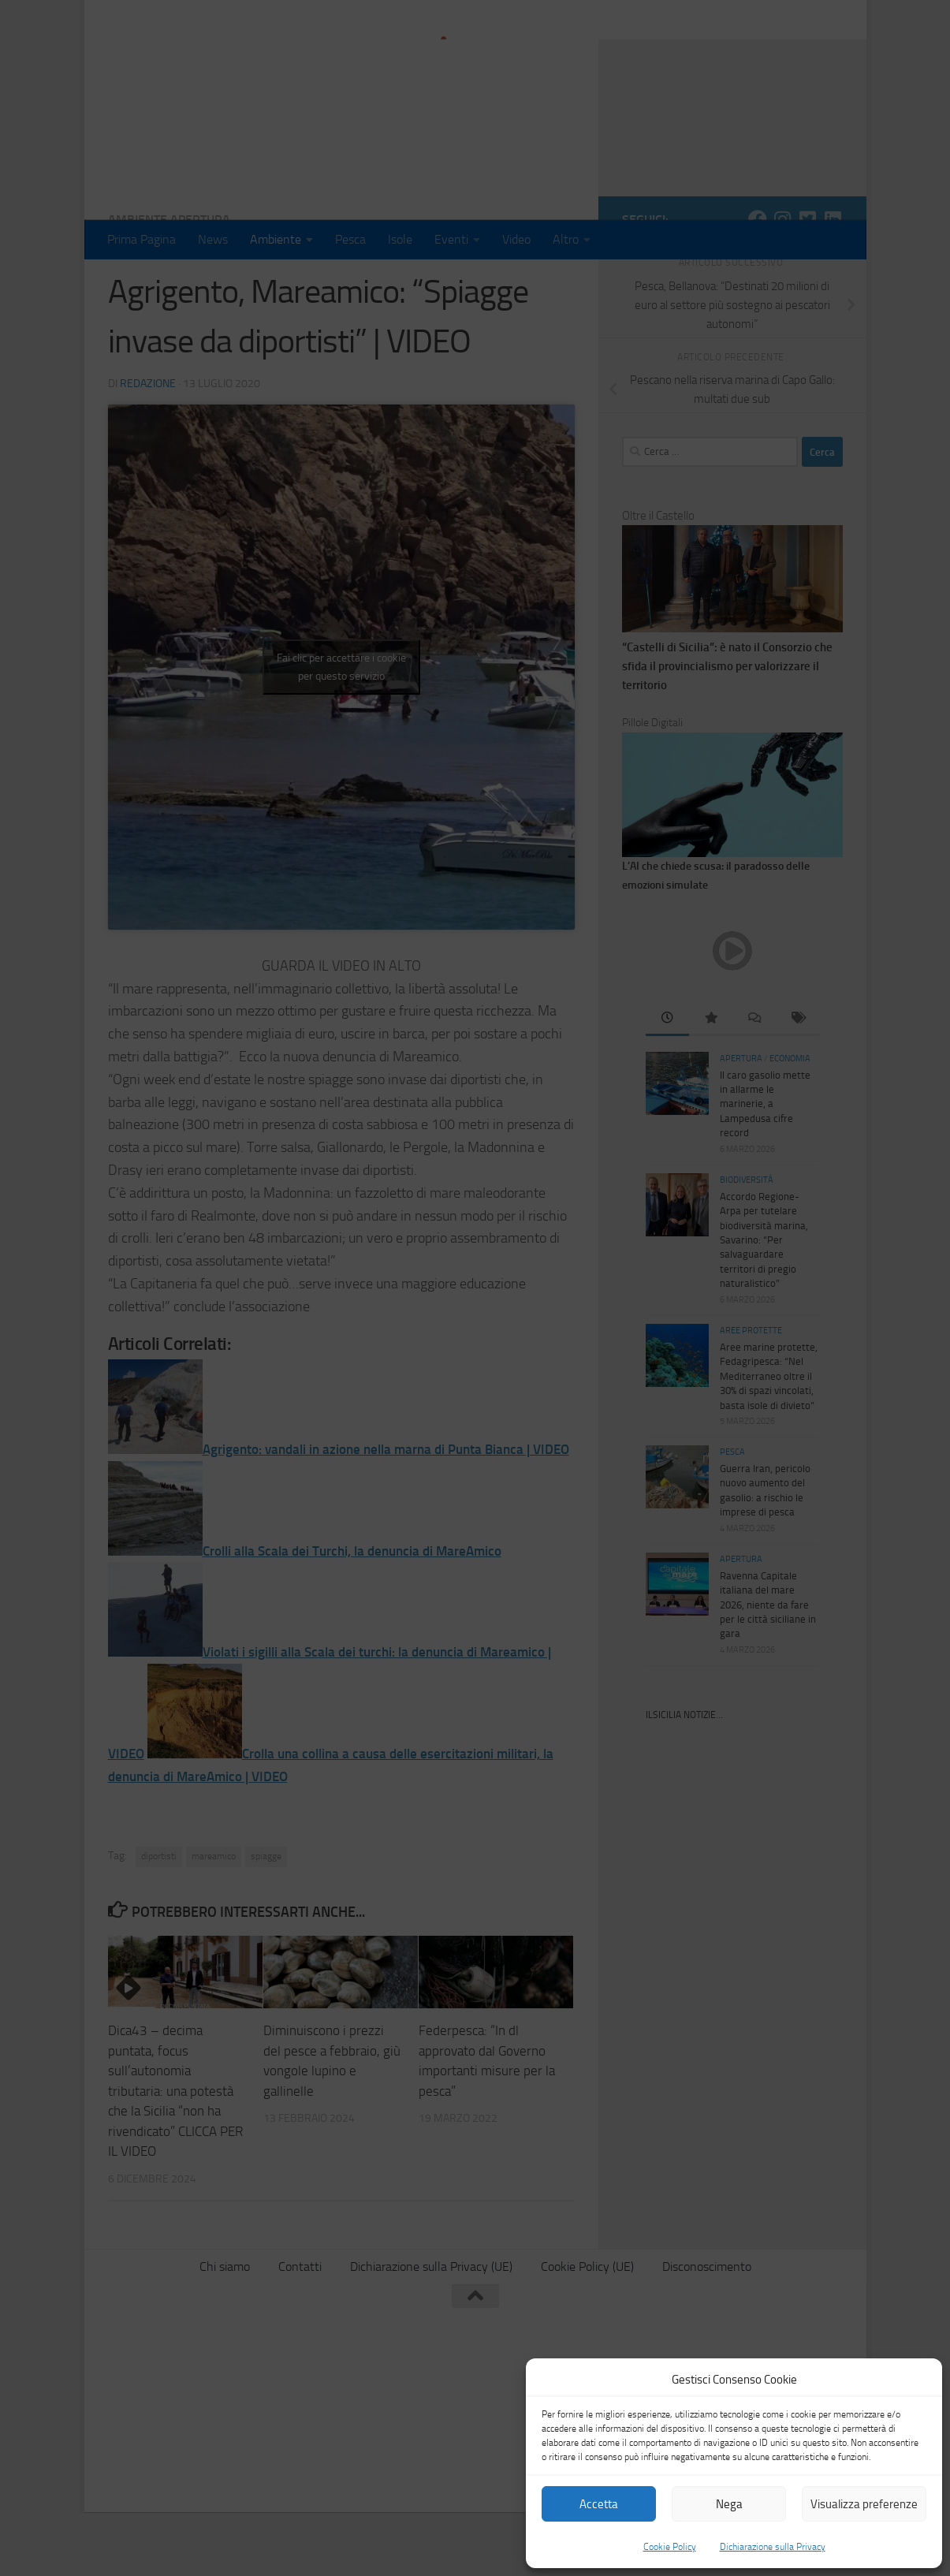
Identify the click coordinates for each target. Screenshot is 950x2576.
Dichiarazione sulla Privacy (772, 2546)
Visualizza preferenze (864, 2504)
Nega (729, 2504)
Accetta (598, 2504)
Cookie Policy (669, 2546)
